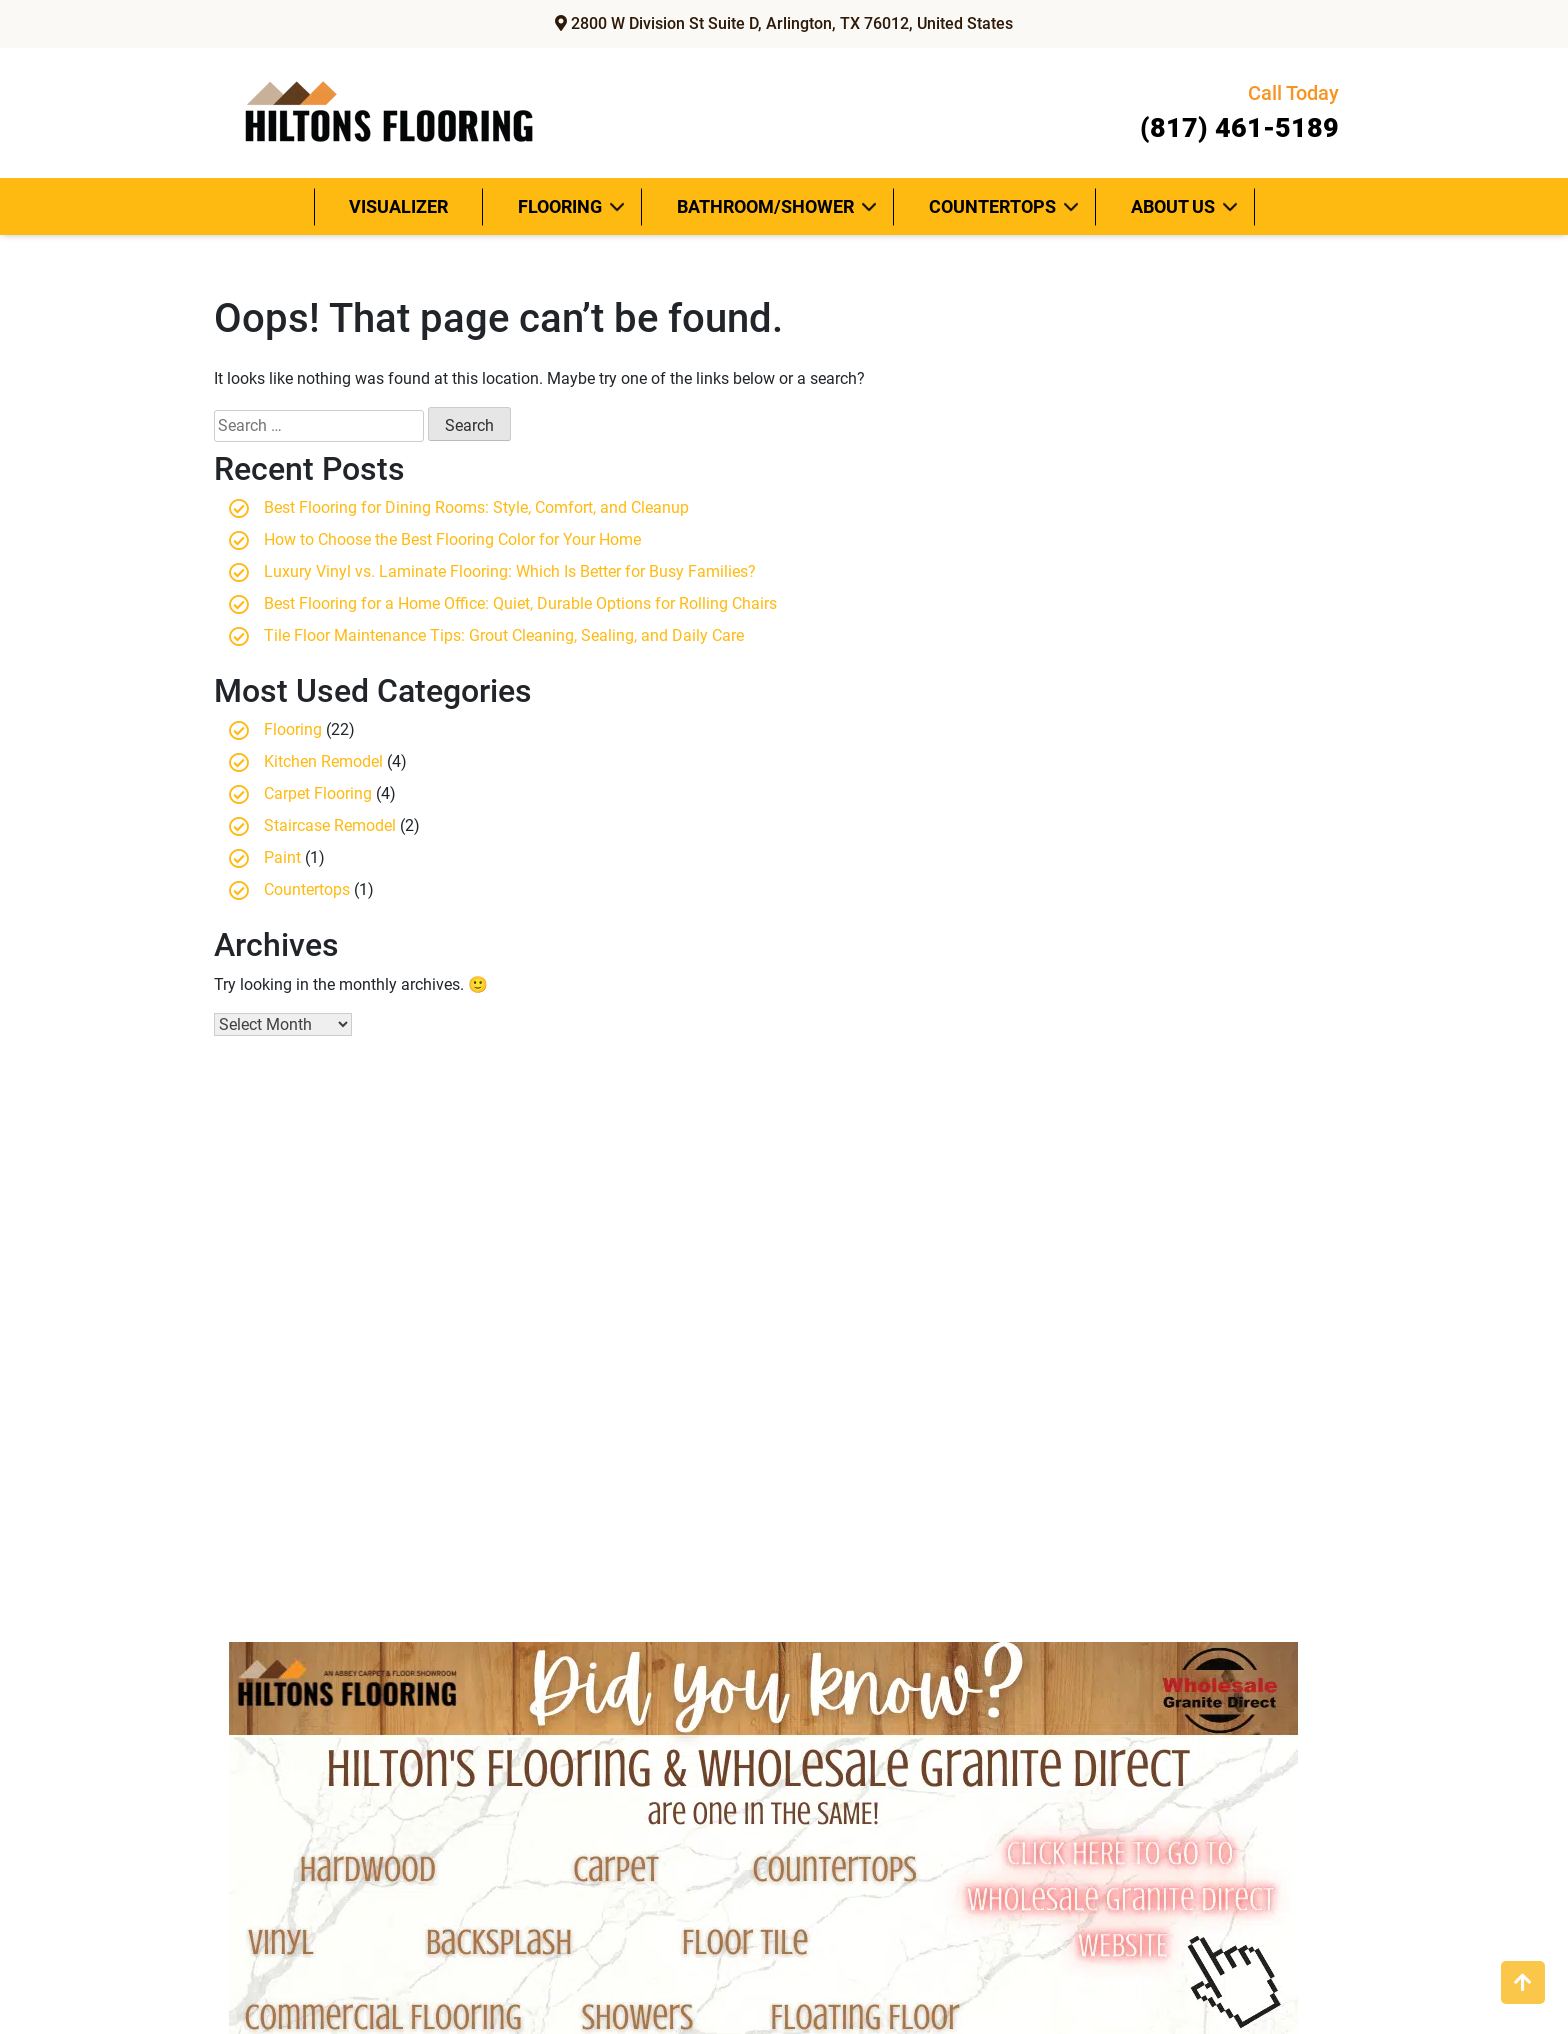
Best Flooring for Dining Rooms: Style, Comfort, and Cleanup (476, 507)
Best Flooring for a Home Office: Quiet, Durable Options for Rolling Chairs (520, 603)
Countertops (992, 206)
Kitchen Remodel (323, 761)
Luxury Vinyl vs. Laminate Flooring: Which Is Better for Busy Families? (510, 571)
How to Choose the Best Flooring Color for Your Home (452, 539)
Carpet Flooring (318, 793)
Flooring (560, 206)
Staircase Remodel (330, 825)
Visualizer (398, 206)
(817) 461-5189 (1233, 111)
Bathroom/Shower (765, 206)
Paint (282, 857)
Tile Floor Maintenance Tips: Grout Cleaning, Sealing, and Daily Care (504, 635)
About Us (1173, 206)
